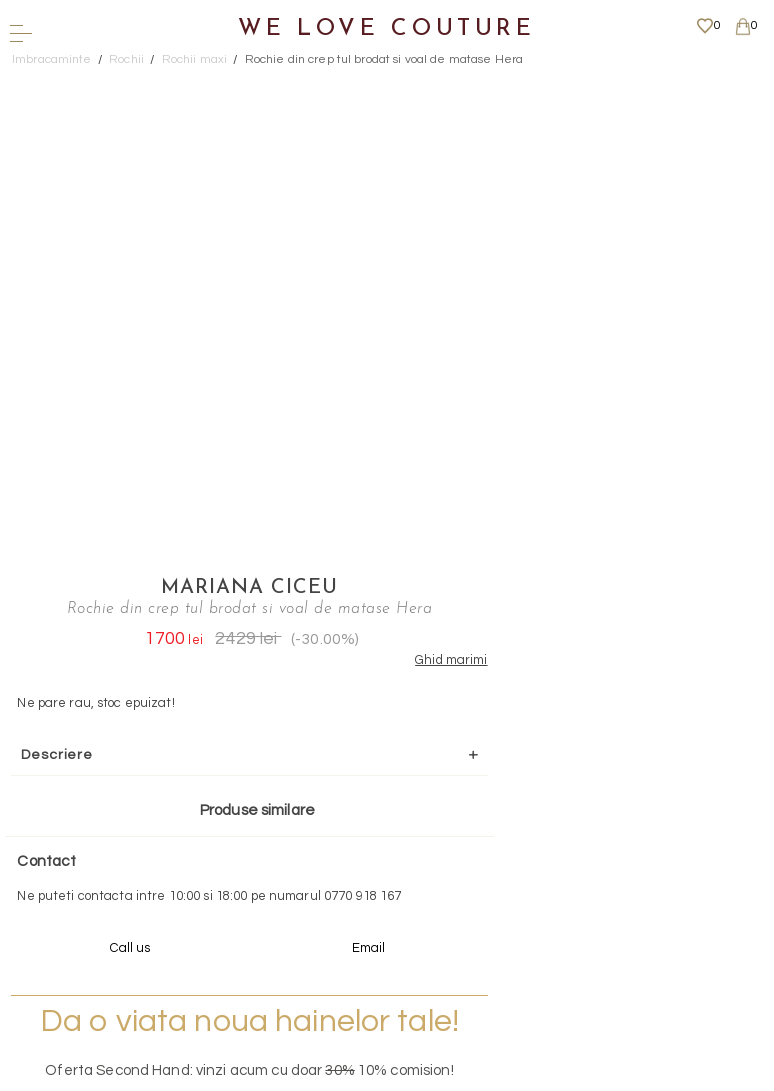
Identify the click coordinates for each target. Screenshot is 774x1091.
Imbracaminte (52, 59)
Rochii (126, 59)
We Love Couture (386, 29)
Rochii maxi (194, 59)
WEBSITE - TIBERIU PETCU (380, 1080)
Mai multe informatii (380, 912)
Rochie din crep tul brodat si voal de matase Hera (384, 59)
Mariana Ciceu (542, 85)
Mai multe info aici (542, 685)
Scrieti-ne (380, 799)
